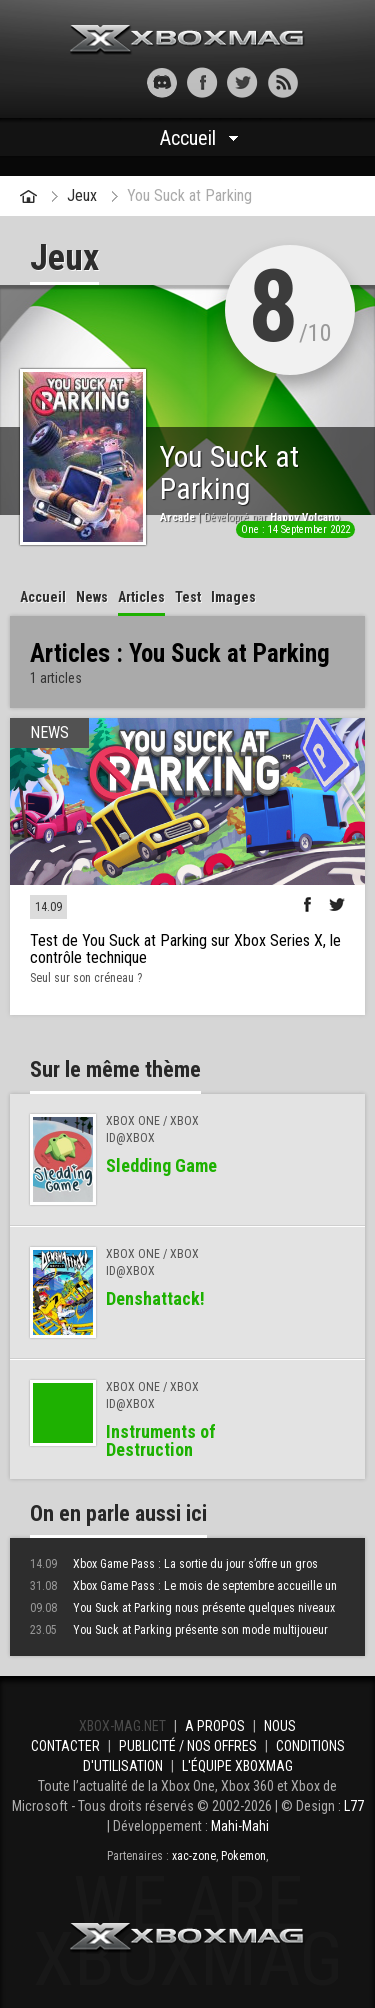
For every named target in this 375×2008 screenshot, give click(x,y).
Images (233, 597)
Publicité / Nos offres (188, 1746)
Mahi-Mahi (240, 1826)
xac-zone (194, 1856)
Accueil (188, 138)
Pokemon (243, 1856)
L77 (354, 1806)
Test (188, 597)
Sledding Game (161, 1165)
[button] (92, 82)
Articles (141, 597)
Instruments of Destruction (161, 1440)
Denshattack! (155, 1298)
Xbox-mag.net (187, 40)
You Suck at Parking (189, 195)
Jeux (82, 195)
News (92, 597)
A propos (215, 1726)
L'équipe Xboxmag (237, 1766)
